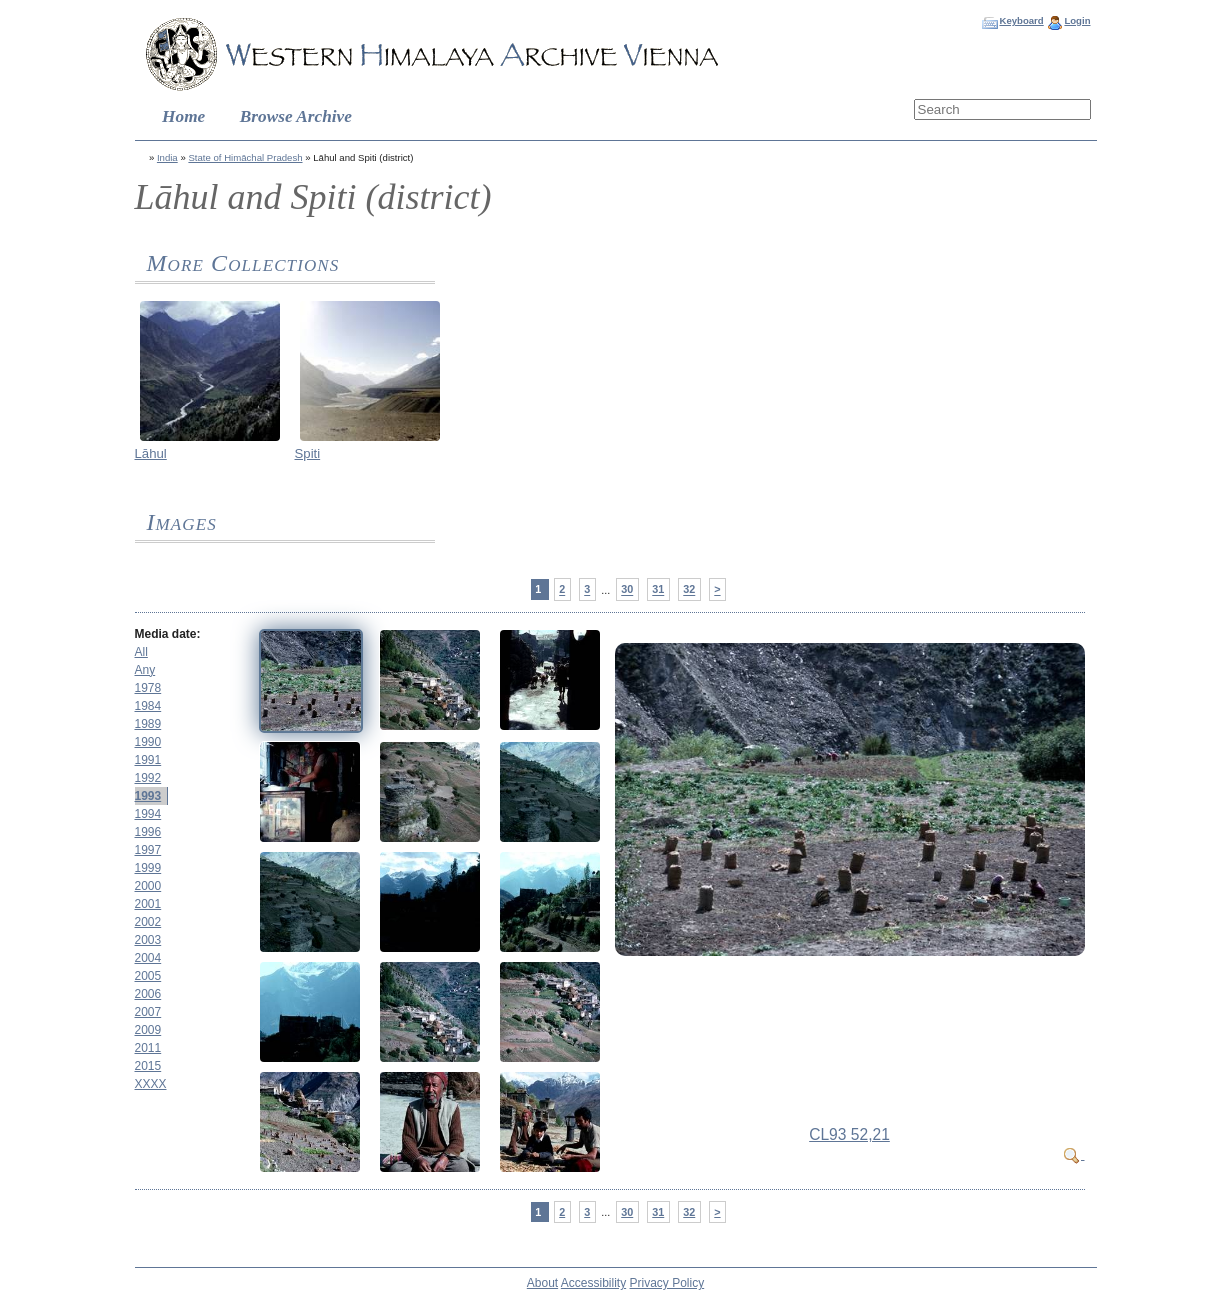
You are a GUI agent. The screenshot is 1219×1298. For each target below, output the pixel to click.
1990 (148, 742)
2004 (148, 958)
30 (627, 590)
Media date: (168, 634)
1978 (148, 688)
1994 (148, 814)
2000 (148, 886)
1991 (148, 760)
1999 (148, 868)
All (141, 652)
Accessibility (593, 1283)
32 (689, 590)
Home (183, 116)
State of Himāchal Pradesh (245, 157)
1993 (148, 796)
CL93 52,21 (849, 1134)
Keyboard (1021, 20)
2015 (148, 1066)
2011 (148, 1048)
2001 (148, 904)
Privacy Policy (667, 1283)
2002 (148, 922)
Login (1077, 20)
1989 (148, 724)
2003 (148, 940)
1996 (148, 832)
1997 (148, 850)
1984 (148, 706)
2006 (148, 994)
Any (145, 670)
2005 (148, 976)
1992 (148, 778)
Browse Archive (296, 116)
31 (658, 590)
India (167, 157)
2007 (148, 1012)
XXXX (151, 1084)
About (542, 1283)
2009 (148, 1030)
